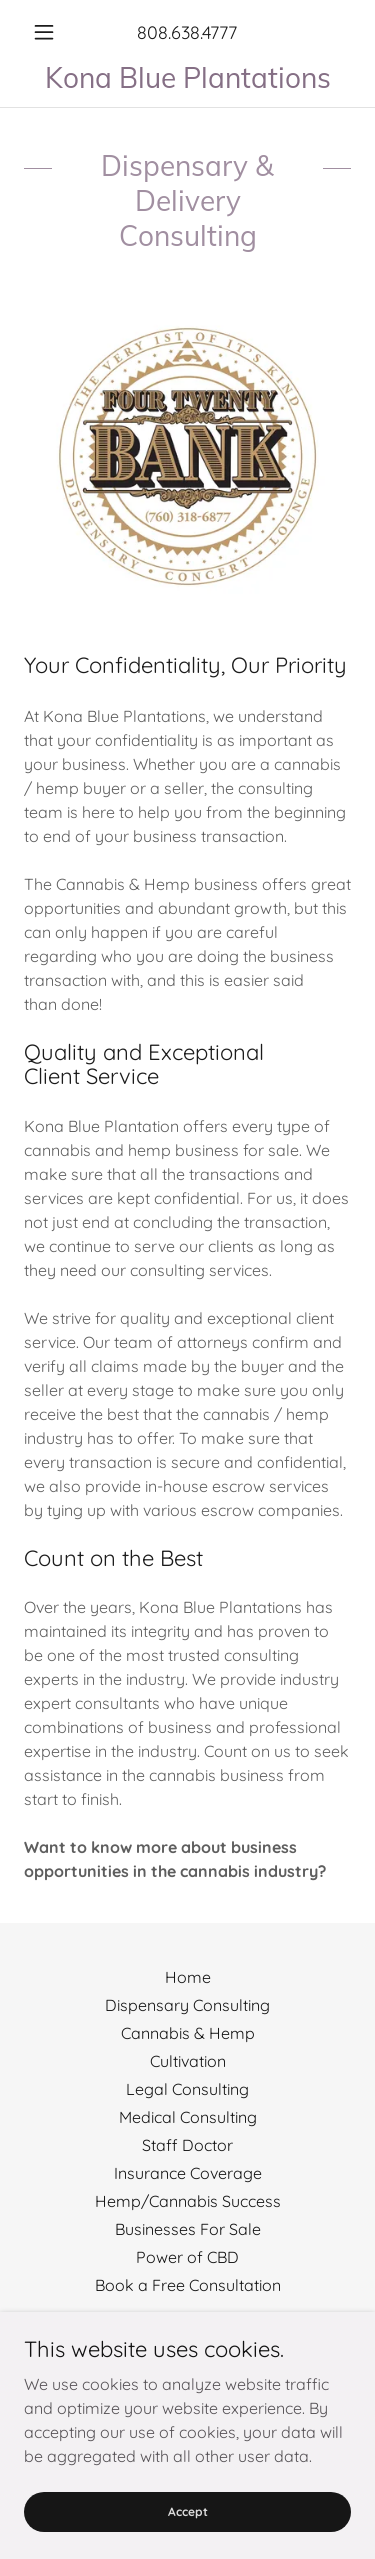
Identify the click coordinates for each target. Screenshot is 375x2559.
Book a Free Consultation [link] (188, 2285)
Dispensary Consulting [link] (187, 2005)
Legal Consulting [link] (187, 2089)
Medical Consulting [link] (188, 2117)
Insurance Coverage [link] (188, 2173)
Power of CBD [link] (187, 2257)
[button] (48, 32)
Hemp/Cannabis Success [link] (188, 2201)
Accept (188, 2538)
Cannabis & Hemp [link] (188, 2033)
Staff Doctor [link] (187, 2145)
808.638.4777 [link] (187, 32)
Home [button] (188, 1977)
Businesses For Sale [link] (188, 2229)
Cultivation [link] (188, 2061)
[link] (187, 77)
